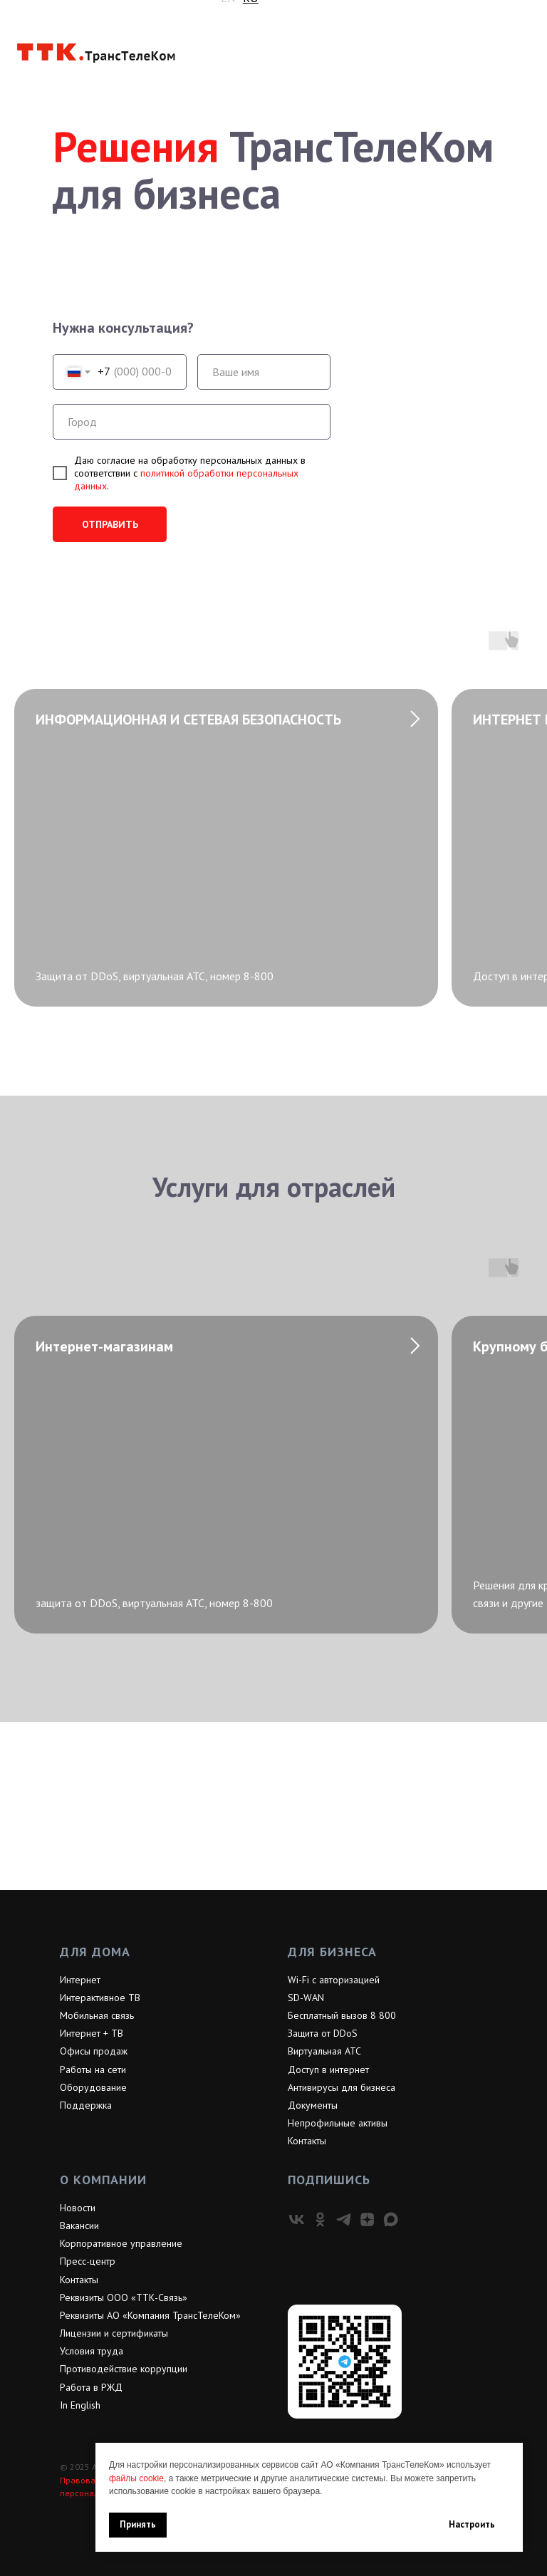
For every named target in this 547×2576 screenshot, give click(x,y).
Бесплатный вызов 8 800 (342, 2015)
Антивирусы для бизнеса (341, 2087)
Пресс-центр (87, 2261)
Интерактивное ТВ (100, 1997)
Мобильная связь (97, 2015)
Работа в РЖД (91, 2387)
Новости (77, 2207)
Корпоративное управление (121, 2243)
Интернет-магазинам (104, 1346)
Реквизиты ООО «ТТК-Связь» (123, 2297)
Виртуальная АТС (324, 2051)
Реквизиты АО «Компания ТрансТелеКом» (150, 2315)
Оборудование (93, 2087)
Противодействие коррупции (123, 2368)
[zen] (367, 2219)
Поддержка (86, 2105)
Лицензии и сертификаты (114, 2333)
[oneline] (191, 422)
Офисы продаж (93, 2051)
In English (80, 2405)
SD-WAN (306, 1997)
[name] (264, 372)
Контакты (307, 2140)
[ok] (320, 2219)
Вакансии (79, 2225)
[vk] (297, 2219)
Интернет (80, 1979)
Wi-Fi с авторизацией (334, 1979)
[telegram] (344, 2219)
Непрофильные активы (337, 2123)
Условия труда (91, 2350)
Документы (313, 2105)
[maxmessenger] (391, 2219)
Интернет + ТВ (91, 2033)
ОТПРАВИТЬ (110, 524)
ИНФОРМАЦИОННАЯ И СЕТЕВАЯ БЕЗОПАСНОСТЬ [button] (188, 719)
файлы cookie (136, 2478)
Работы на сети (93, 2069)
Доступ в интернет (328, 2069)
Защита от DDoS (323, 2033)
